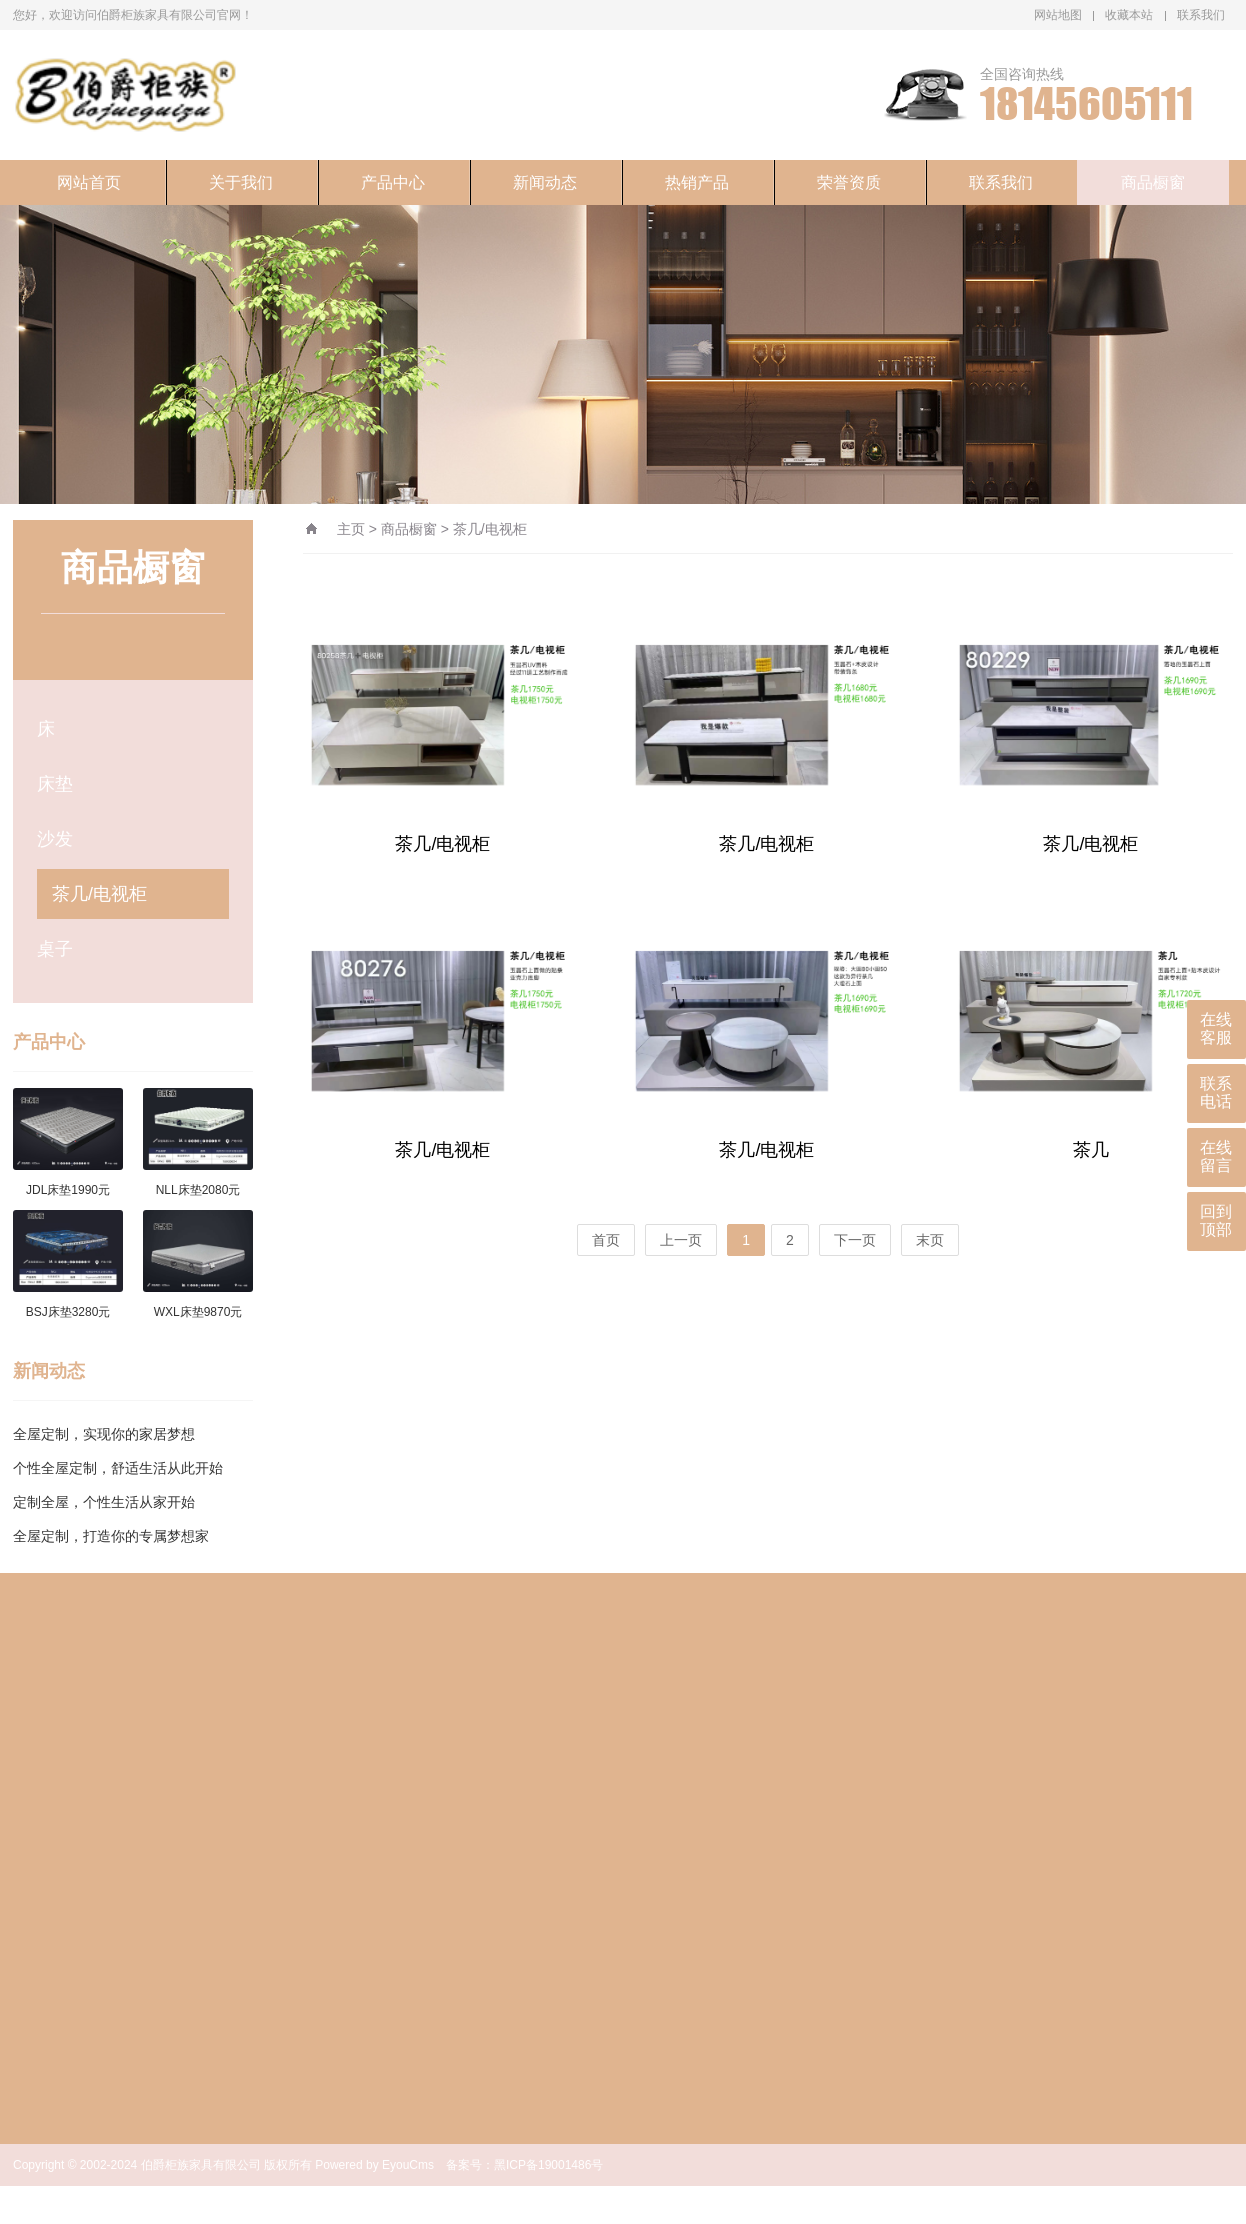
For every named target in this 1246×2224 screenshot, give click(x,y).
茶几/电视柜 (99, 894)
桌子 (55, 949)
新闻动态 (545, 182)
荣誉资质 (849, 182)
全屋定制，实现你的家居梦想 (104, 1434)
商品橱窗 (1153, 182)
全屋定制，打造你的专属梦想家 (111, 1536)
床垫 (55, 784)
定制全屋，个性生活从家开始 (104, 1502)
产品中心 (393, 182)
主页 (351, 529)
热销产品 (697, 182)
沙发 (55, 839)
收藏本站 (1129, 15)
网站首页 (89, 182)
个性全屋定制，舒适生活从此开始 (118, 1468)
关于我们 (241, 182)
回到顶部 (1216, 1220)
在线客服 (1216, 1028)
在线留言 (1216, 1156)
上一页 (681, 1240)
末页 (930, 1240)
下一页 (855, 1240)
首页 (606, 1240)
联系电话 (1216, 1092)
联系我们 (1201, 15)
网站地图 (1058, 15)
